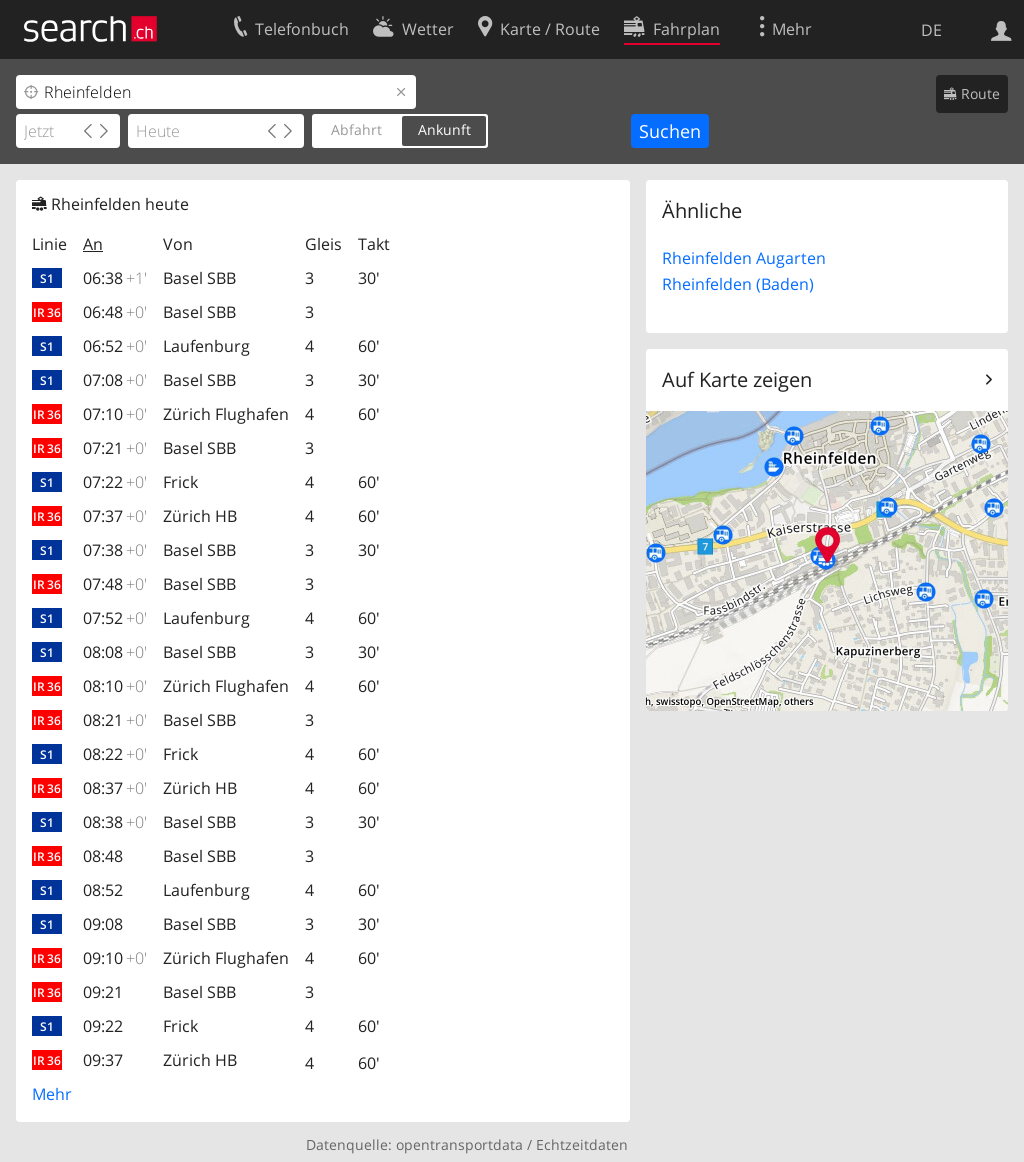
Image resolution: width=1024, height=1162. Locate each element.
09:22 (103, 1026)
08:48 (103, 856)
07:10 (115, 414)
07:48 (115, 584)
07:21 (115, 448)
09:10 (115, 958)
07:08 (115, 380)
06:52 (115, 346)
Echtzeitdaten (582, 1144)
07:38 (115, 550)
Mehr (52, 1094)
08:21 (115, 720)
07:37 (115, 516)
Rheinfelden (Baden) (738, 284)
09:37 (103, 1060)
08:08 (115, 652)
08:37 (115, 788)
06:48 (115, 312)
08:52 (103, 890)
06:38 (115, 278)
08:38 (115, 822)
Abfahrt (356, 129)
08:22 (115, 754)
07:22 (115, 482)
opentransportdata (459, 1144)
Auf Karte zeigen (737, 379)
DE (931, 30)
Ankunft (444, 129)
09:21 (103, 992)
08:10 (115, 686)
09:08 (103, 924)
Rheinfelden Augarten (744, 258)
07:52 (115, 618)
